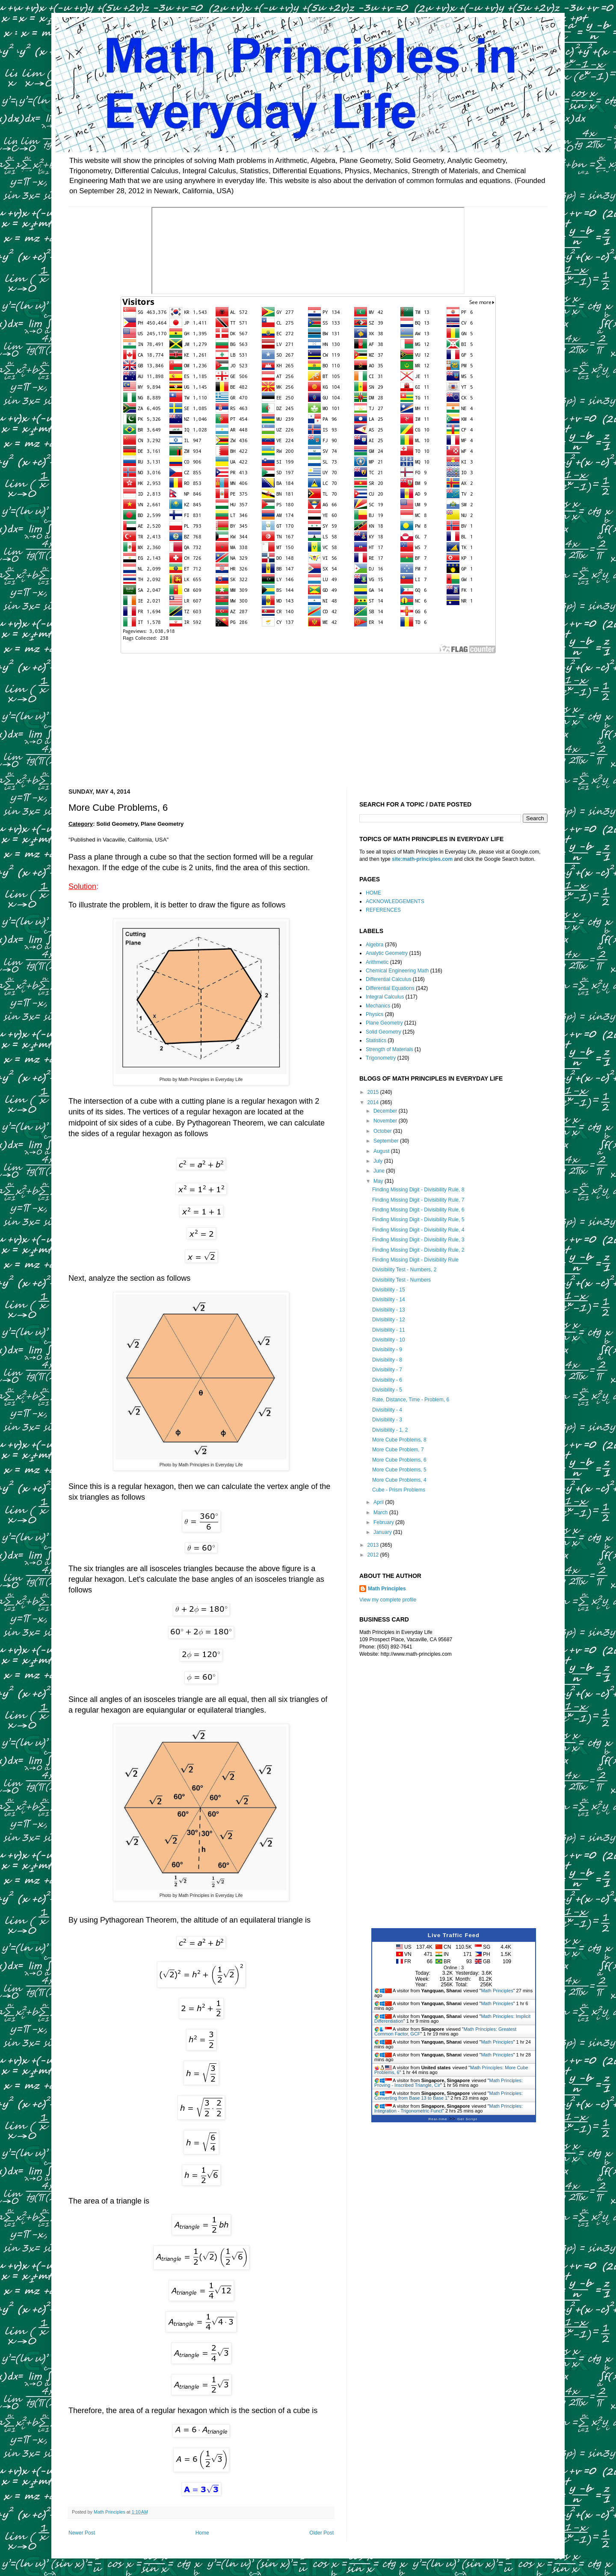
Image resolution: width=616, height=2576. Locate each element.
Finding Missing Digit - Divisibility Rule (415, 1260)
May (379, 1181)
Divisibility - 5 (387, 1390)
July (378, 1161)
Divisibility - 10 (388, 1340)
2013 (373, 1545)
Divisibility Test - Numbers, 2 (404, 1270)
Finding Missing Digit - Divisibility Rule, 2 (418, 1250)
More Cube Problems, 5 (399, 1470)
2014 (373, 1102)
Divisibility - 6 (387, 1380)
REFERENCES (383, 910)
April (379, 1502)
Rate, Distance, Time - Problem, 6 (410, 1400)
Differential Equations (390, 988)
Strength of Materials (389, 1049)
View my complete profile (387, 1600)
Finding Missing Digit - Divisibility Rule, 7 (418, 1200)
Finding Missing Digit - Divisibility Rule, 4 (418, 1230)
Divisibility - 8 (387, 1360)
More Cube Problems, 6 (399, 1460)
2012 (373, 1555)
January (383, 1532)
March (381, 1512)
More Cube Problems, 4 (399, 1480)
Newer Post (81, 2533)
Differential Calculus (389, 979)
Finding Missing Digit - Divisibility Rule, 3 (418, 1240)
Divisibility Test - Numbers (401, 1280)
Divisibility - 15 (388, 1290)
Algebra (374, 945)
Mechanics (378, 1006)
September (386, 1141)
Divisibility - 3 (387, 1420)
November (386, 1121)
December (386, 1111)
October (383, 1131)
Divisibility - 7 (387, 1370)
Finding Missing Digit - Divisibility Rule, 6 (418, 1210)
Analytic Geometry (387, 953)
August (382, 1151)
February (384, 1522)
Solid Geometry (383, 1032)
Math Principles (387, 1589)
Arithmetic (377, 962)
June (379, 1171)
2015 (373, 1092)
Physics (374, 1014)
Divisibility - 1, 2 (390, 1430)
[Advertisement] (308, 715)
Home (202, 2533)
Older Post (321, 2533)
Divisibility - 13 (388, 1310)
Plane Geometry (384, 1023)
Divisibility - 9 (387, 1350)
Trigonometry (381, 1058)
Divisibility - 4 (387, 1410)
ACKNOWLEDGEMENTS (395, 901)
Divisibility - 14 (388, 1300)
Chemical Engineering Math (397, 971)
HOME (373, 893)
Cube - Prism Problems (398, 1490)
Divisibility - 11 (388, 1330)
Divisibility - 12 (388, 1320)
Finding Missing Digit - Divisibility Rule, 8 (418, 1190)
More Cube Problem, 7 (398, 1450)
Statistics (376, 1040)
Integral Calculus (385, 997)
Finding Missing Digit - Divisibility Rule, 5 (418, 1220)
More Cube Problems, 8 (399, 1440)
